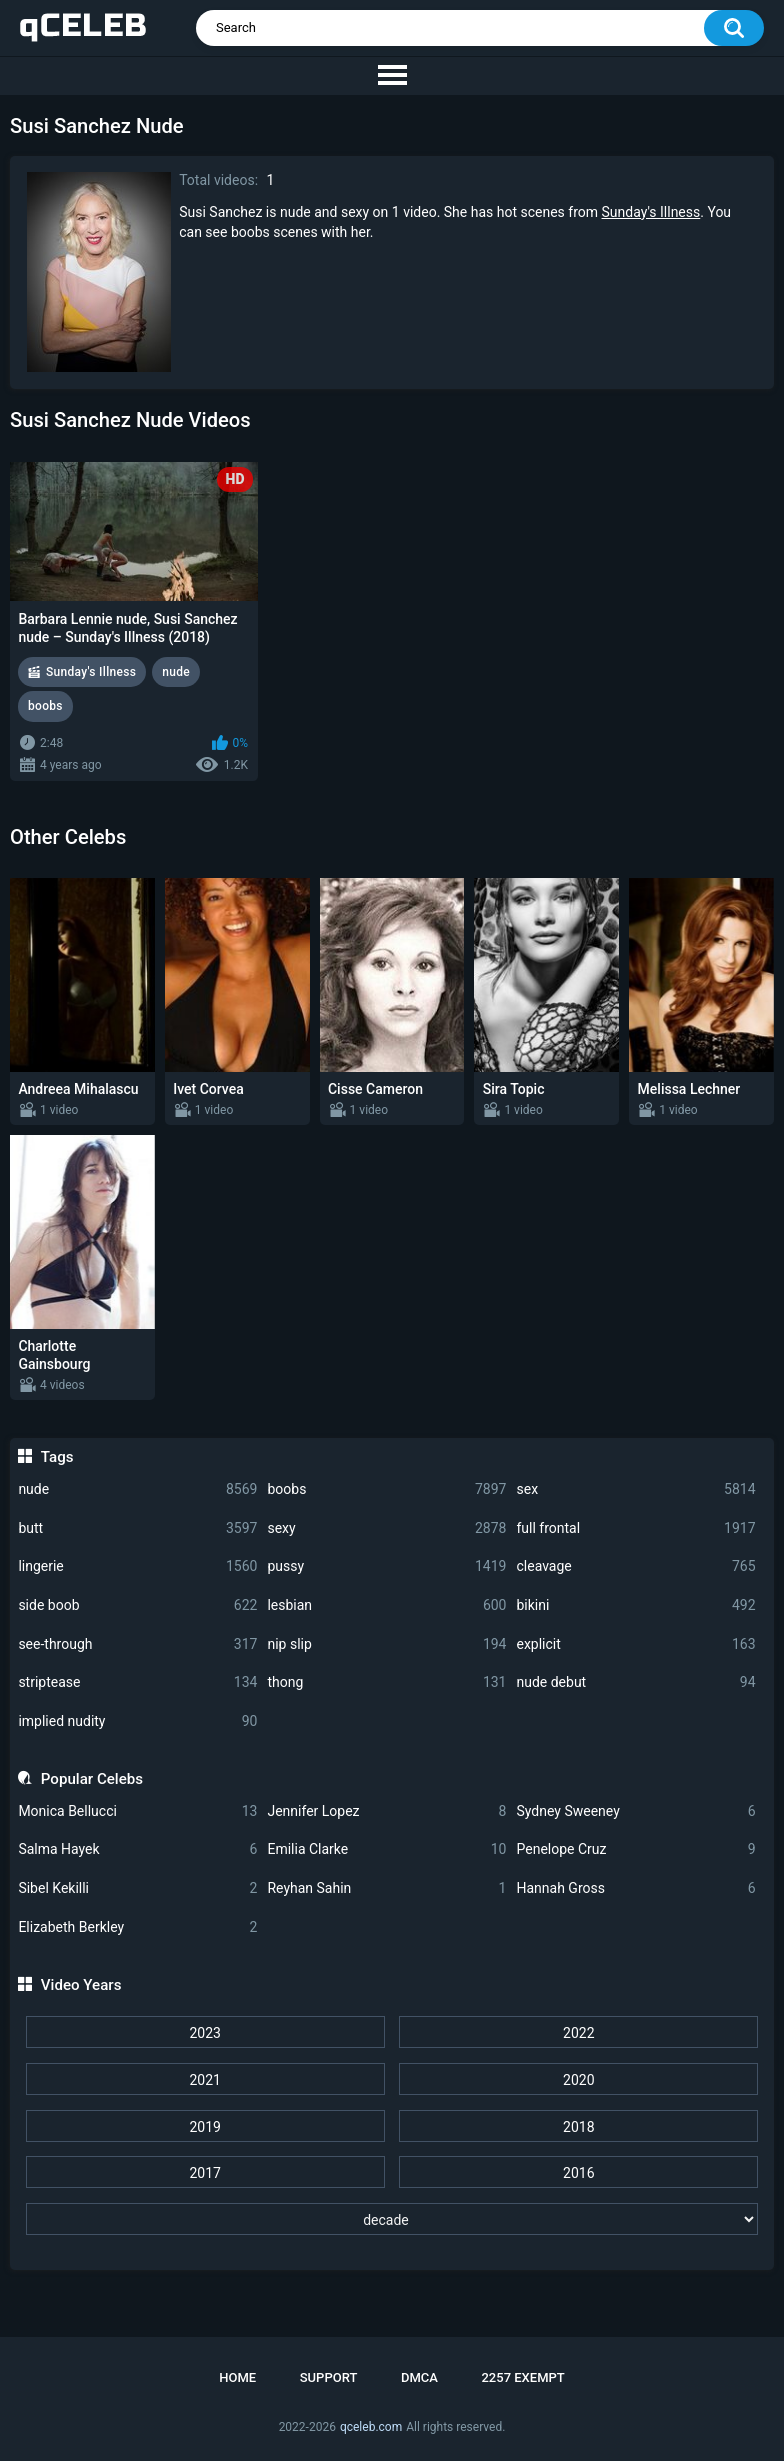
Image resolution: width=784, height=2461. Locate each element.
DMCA (419, 2377)
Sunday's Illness (651, 212)
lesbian (386, 1605)
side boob (137, 1605)
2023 (204, 2033)
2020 (578, 2080)
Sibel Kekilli (137, 1888)
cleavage (635, 1566)
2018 (578, 2127)
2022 (578, 2033)
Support (329, 2377)
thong (386, 1682)
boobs (386, 1489)
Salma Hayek (137, 1849)
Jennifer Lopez (386, 1811)
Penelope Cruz (635, 1849)
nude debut (635, 1682)
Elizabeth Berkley (137, 1927)
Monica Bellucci (137, 1811)
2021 (204, 2080)
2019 (204, 2127)
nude (137, 1489)
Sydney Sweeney (635, 1811)
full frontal (635, 1528)
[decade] (392, 2219)
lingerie (137, 1566)
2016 (578, 2173)
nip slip (386, 1644)
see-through (137, 1644)
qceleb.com (371, 2427)
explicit (635, 1644)
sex (635, 1489)
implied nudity (137, 1721)
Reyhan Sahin (386, 1888)
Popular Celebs (92, 1779)
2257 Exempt (522, 2377)
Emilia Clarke (386, 1849)
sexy (386, 1528)
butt (137, 1528)
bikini (635, 1605)
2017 (204, 2173)
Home (237, 2377)
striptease (137, 1682)
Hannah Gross (635, 1888)
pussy (386, 1566)
